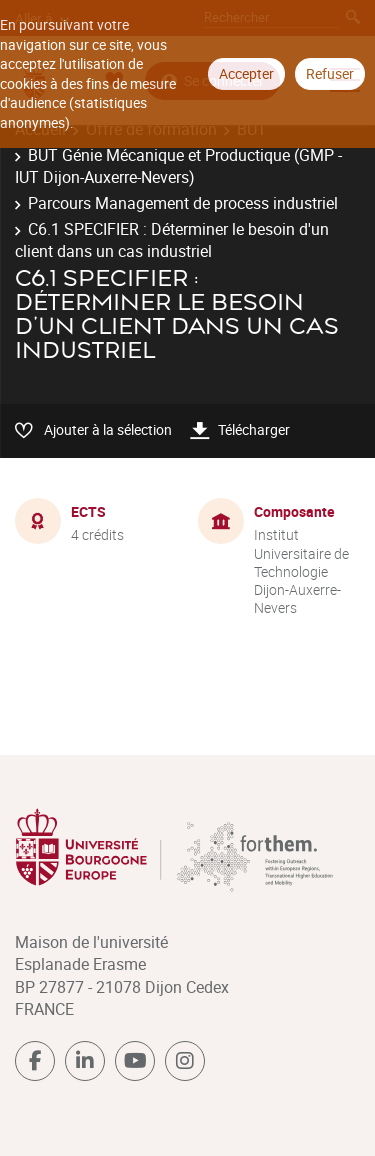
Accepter (246, 73)
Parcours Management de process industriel (183, 203)
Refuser (330, 73)
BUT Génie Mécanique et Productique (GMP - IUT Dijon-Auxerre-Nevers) (178, 166)
